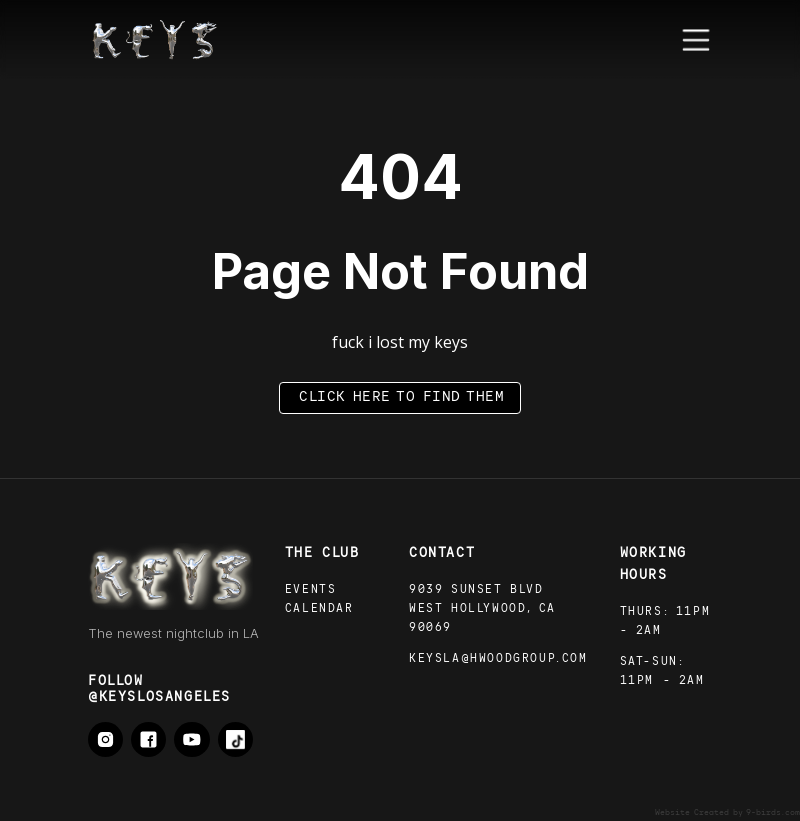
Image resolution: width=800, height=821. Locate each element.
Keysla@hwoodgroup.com (498, 659)
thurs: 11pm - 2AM (665, 622)
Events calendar (319, 600)
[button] (696, 40)
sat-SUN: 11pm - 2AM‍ (662, 672)
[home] (155, 40)
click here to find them (401, 397)
